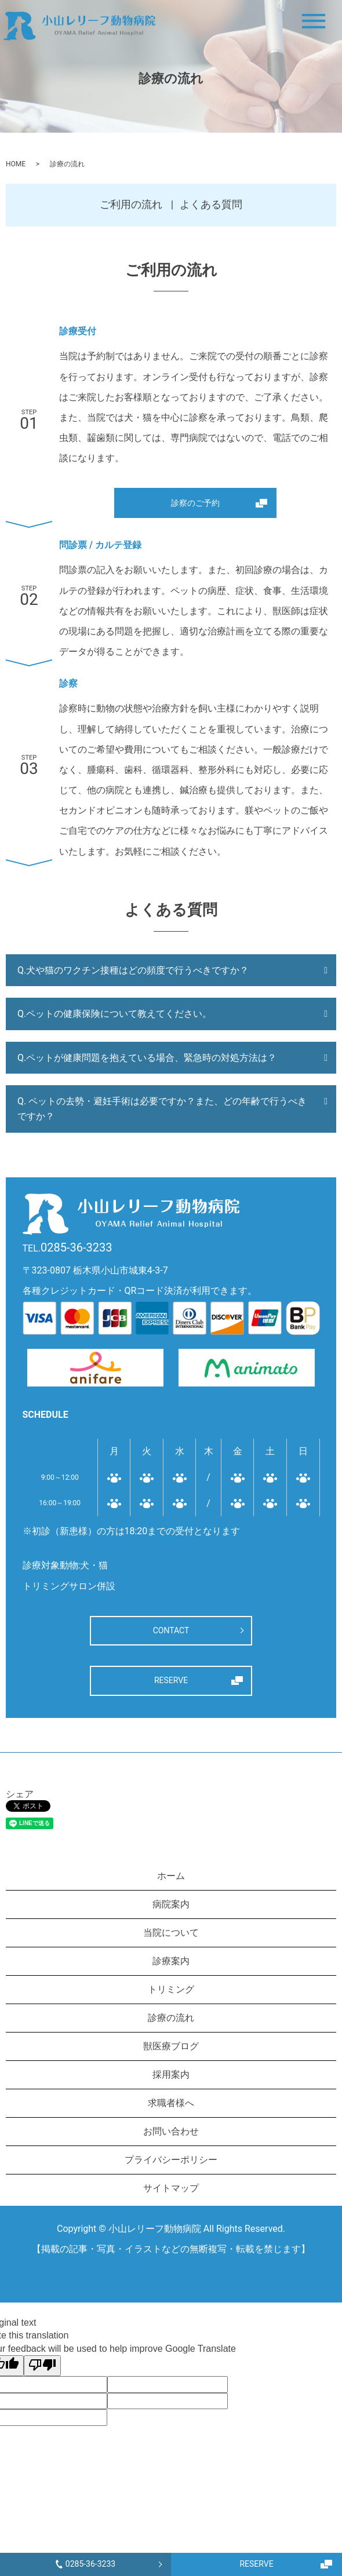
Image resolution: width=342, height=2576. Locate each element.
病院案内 (171, 1904)
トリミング (171, 1989)
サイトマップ (171, 2188)
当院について (171, 1932)
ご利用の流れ (131, 204)
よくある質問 (211, 204)
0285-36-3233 (85, 2563)
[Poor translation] (42, 2365)
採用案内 (171, 2074)
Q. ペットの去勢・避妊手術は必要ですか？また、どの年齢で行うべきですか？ (162, 1109)
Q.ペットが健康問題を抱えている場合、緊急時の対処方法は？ (146, 1057)
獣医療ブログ (171, 2046)
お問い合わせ (171, 2131)
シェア (20, 1794)
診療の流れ (171, 2017)
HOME (16, 164)
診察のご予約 (195, 503)
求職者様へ (171, 2102)
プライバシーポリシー (171, 2159)
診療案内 (171, 1960)
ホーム (171, 1875)
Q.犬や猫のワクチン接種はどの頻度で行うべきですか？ (133, 970)
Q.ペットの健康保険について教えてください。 (114, 1013)
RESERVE (256, 2563)
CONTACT (171, 1630)
